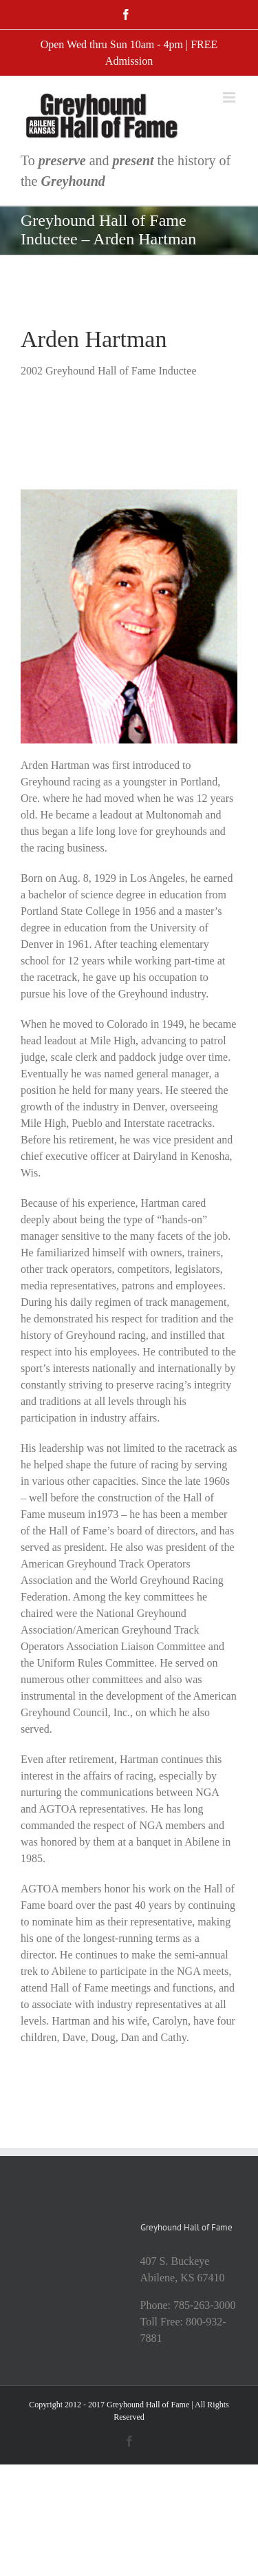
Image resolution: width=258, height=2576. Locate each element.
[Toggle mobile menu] (230, 97)
